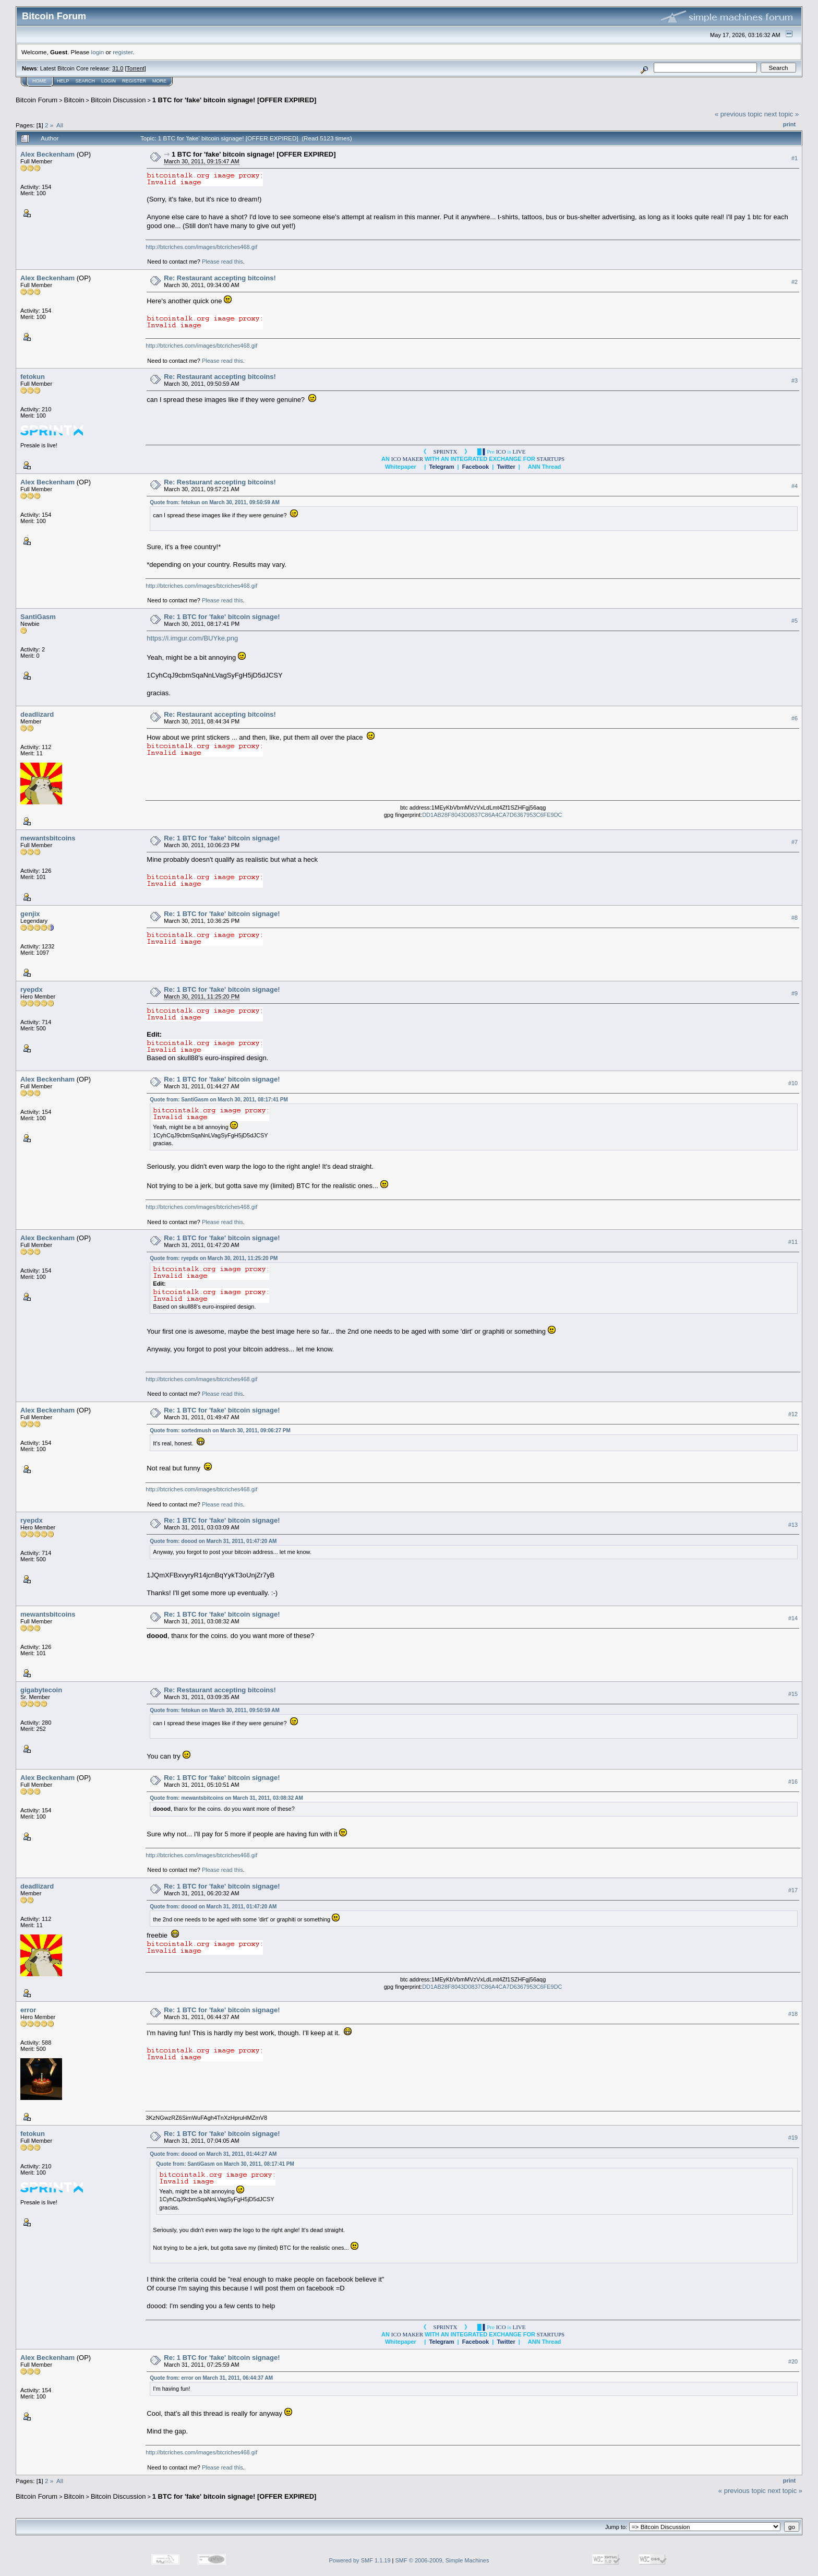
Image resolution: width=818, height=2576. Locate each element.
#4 (794, 486)
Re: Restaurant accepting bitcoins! (220, 278)
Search (85, 81)
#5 (794, 621)
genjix (30, 914)
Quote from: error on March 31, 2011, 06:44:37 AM (211, 2378)
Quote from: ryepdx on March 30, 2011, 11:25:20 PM (214, 1258)
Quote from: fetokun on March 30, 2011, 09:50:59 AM (215, 502)
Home (39, 81)
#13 (793, 1525)
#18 (793, 2014)
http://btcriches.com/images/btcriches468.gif (201, 247)
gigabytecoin (41, 1690)
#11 (793, 1242)
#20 (793, 2361)
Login (108, 81)
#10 (793, 1083)
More (159, 81)
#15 (793, 1694)
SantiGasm (38, 617)
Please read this (222, 261)
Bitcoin (74, 100)
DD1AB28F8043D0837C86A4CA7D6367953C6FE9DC (492, 815)
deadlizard (37, 714)
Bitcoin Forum (36, 100)
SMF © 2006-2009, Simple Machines (442, 2560)
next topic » (781, 114)
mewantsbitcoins (47, 838)
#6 (794, 718)
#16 (793, 1781)
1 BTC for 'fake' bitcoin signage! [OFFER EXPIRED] (234, 100)
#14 (793, 1618)
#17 (793, 1890)
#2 (794, 282)
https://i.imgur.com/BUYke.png (192, 638)
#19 (793, 2137)
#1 (794, 158)
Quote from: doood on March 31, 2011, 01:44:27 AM (213, 2154)
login (97, 52)
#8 (794, 918)
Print (789, 124)
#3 (794, 381)
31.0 (117, 68)
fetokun (32, 377)
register (123, 52)
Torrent (136, 68)
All (59, 125)
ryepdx (31, 989)
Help (63, 81)
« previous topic (738, 114)
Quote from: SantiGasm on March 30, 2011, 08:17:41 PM (219, 1099)
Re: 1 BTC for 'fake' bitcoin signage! (222, 617)
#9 (794, 993)
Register (134, 81)
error (28, 2010)
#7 (794, 842)
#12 (793, 1414)
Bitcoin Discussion (118, 100)
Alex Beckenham (47, 154)
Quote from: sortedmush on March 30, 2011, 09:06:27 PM (220, 1430)
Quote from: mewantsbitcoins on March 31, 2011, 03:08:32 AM (226, 1798)
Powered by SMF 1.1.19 (360, 2560)
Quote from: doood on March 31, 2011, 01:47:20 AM (213, 1541)
